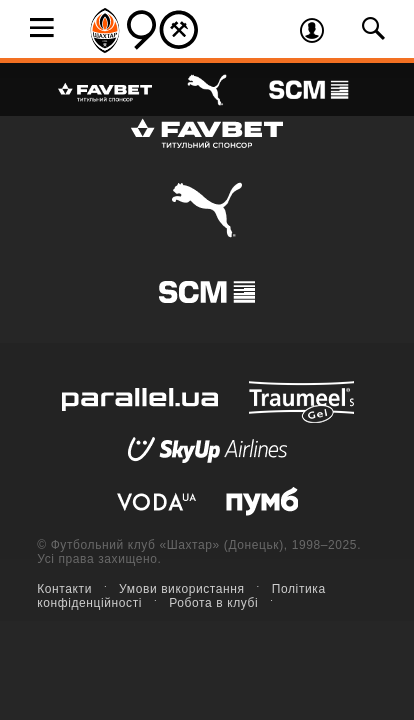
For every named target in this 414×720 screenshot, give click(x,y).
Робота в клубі (213, 603)
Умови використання (182, 589)
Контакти (64, 589)
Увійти (319, 33)
